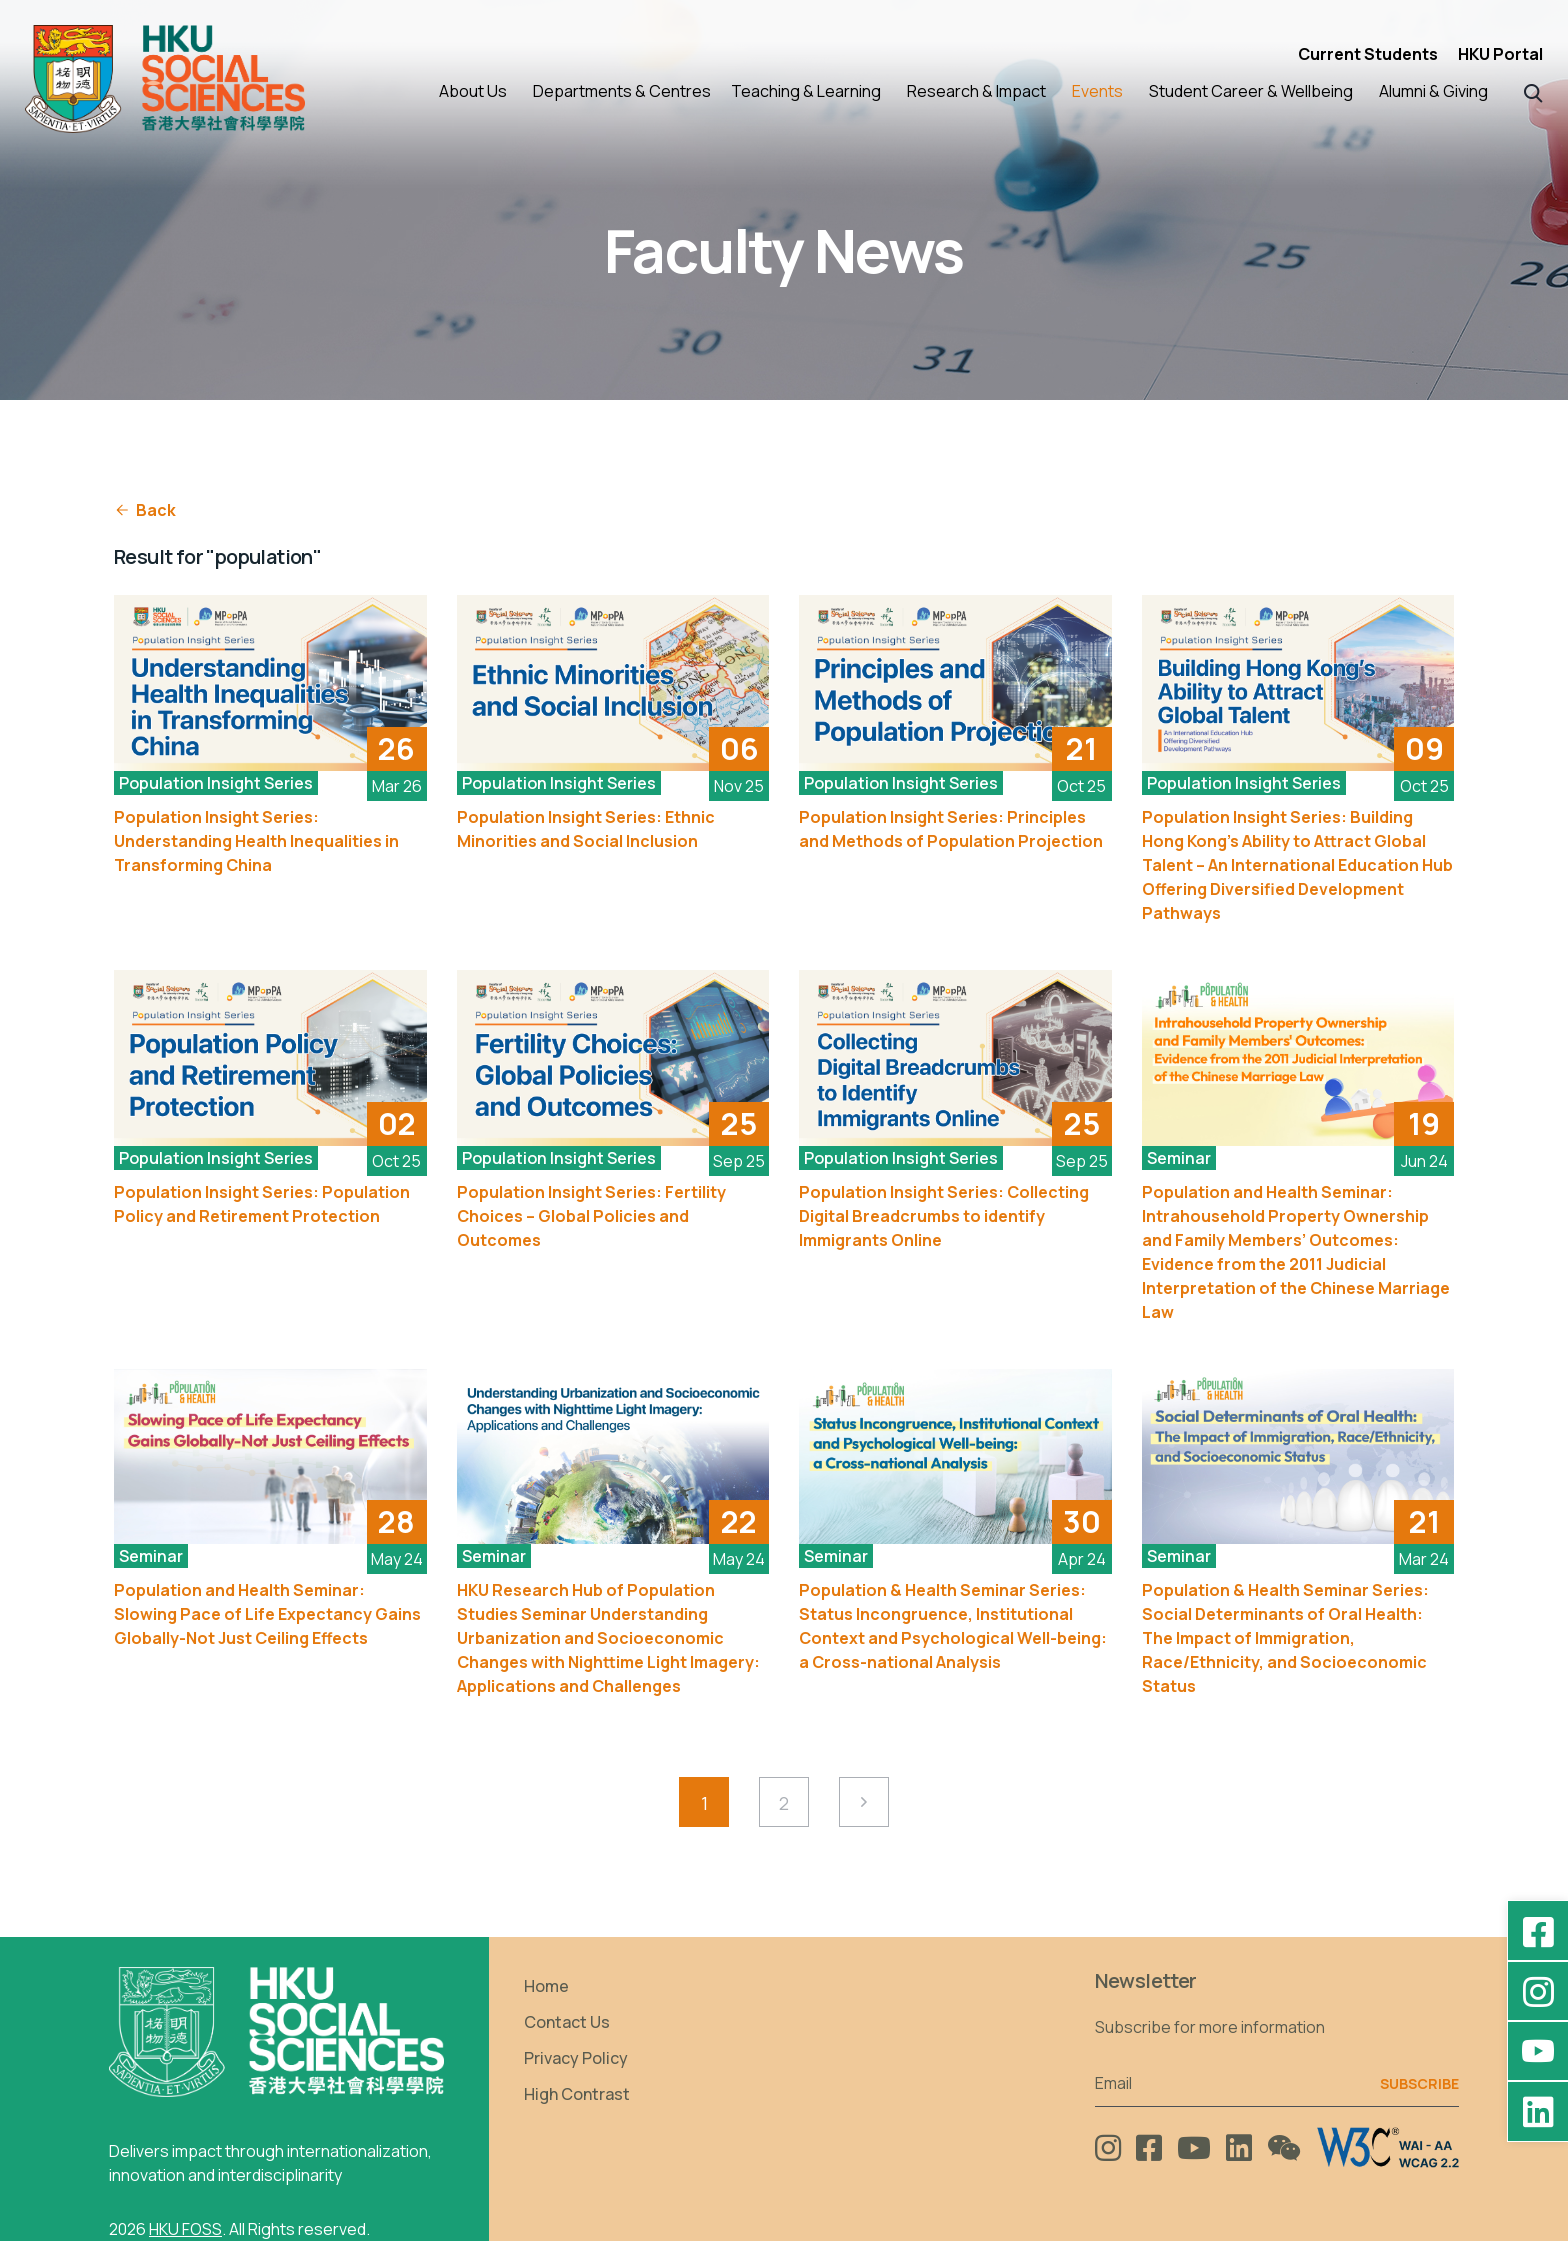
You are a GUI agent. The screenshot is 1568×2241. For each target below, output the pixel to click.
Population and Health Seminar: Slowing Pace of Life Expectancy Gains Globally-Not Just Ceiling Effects (267, 1614)
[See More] (270, 683)
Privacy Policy (576, 2058)
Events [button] (1097, 91)
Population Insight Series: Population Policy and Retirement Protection (262, 1204)
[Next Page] (864, 1802)
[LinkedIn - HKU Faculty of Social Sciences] (1538, 2111)
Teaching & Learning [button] (806, 91)
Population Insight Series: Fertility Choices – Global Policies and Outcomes (591, 1216)
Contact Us (567, 2022)
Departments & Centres (622, 91)
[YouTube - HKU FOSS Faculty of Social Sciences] (1538, 2051)
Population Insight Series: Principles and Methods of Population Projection (951, 829)
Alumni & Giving (1433, 91)
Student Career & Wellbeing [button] (1251, 91)
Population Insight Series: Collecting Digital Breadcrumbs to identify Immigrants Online (944, 1216)
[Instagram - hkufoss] (1538, 1991)
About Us (473, 91)
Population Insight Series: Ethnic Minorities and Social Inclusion (586, 829)
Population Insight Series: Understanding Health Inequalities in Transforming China (256, 841)
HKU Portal (1500, 54)
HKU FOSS (185, 2229)
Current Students (1368, 54)
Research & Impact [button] (976, 91)
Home (546, 1986)
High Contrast (577, 2094)
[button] (1533, 91)
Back (145, 510)
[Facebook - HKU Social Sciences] (1538, 1931)
